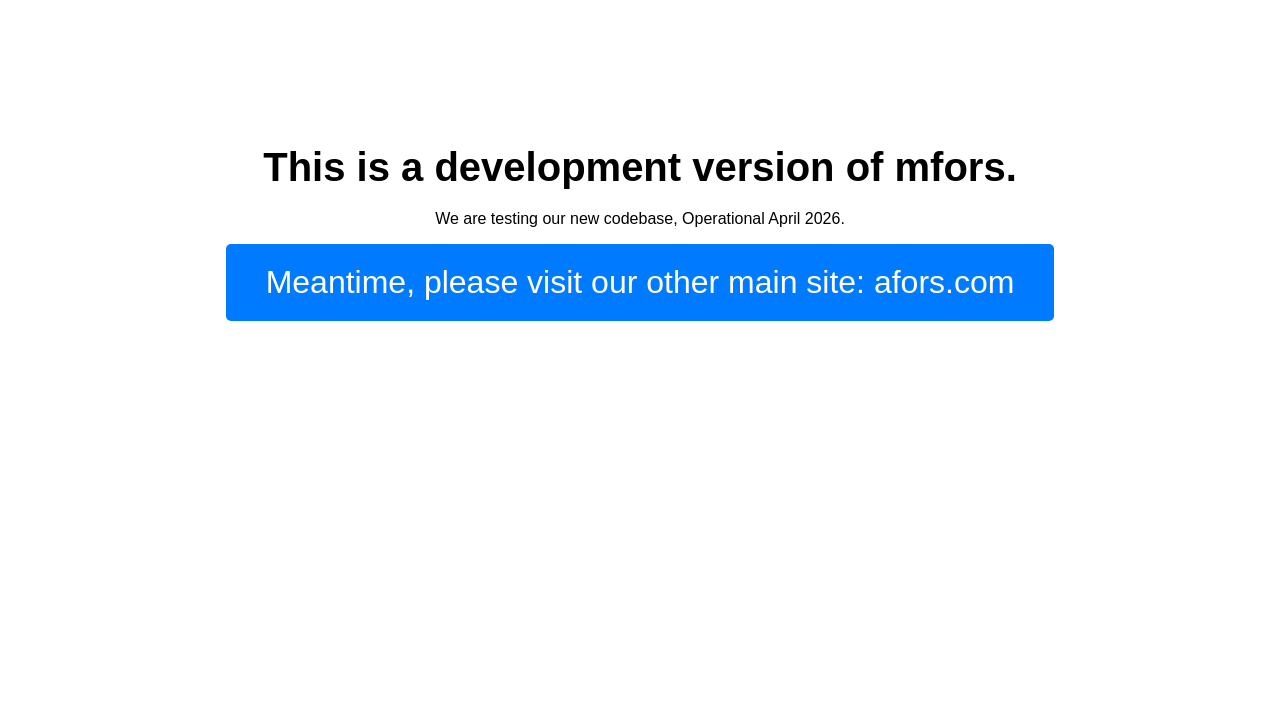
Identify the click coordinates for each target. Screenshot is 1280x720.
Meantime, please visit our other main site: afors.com (640, 282)
